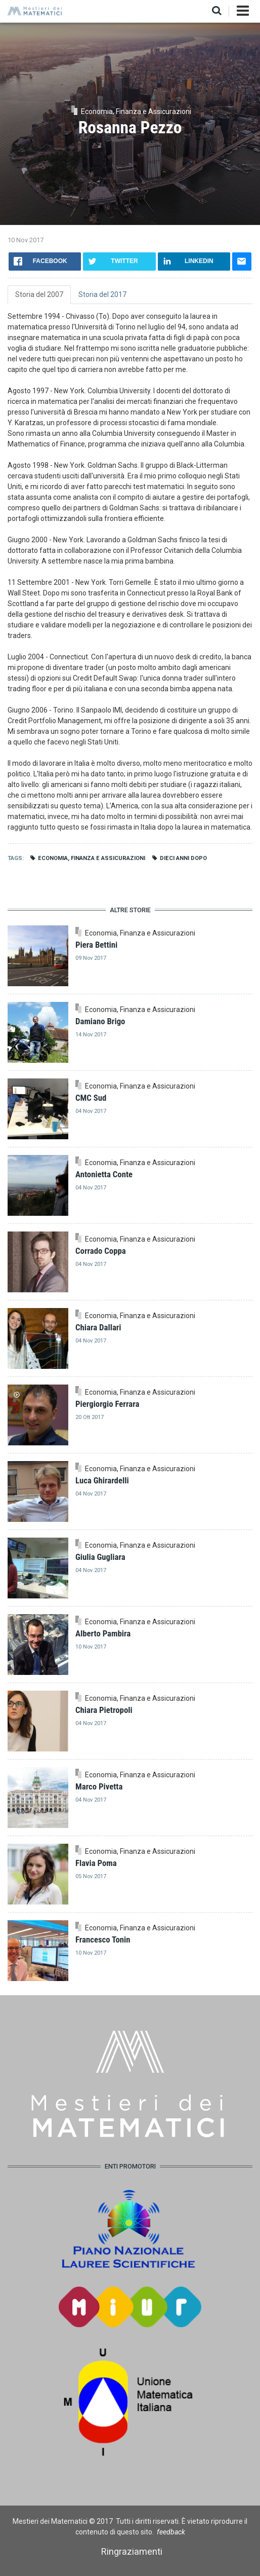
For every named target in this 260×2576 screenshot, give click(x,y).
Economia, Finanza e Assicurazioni (91, 858)
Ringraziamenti (131, 2551)
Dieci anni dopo (183, 858)
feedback (171, 2532)
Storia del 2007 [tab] (39, 294)
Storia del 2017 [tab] (102, 294)
